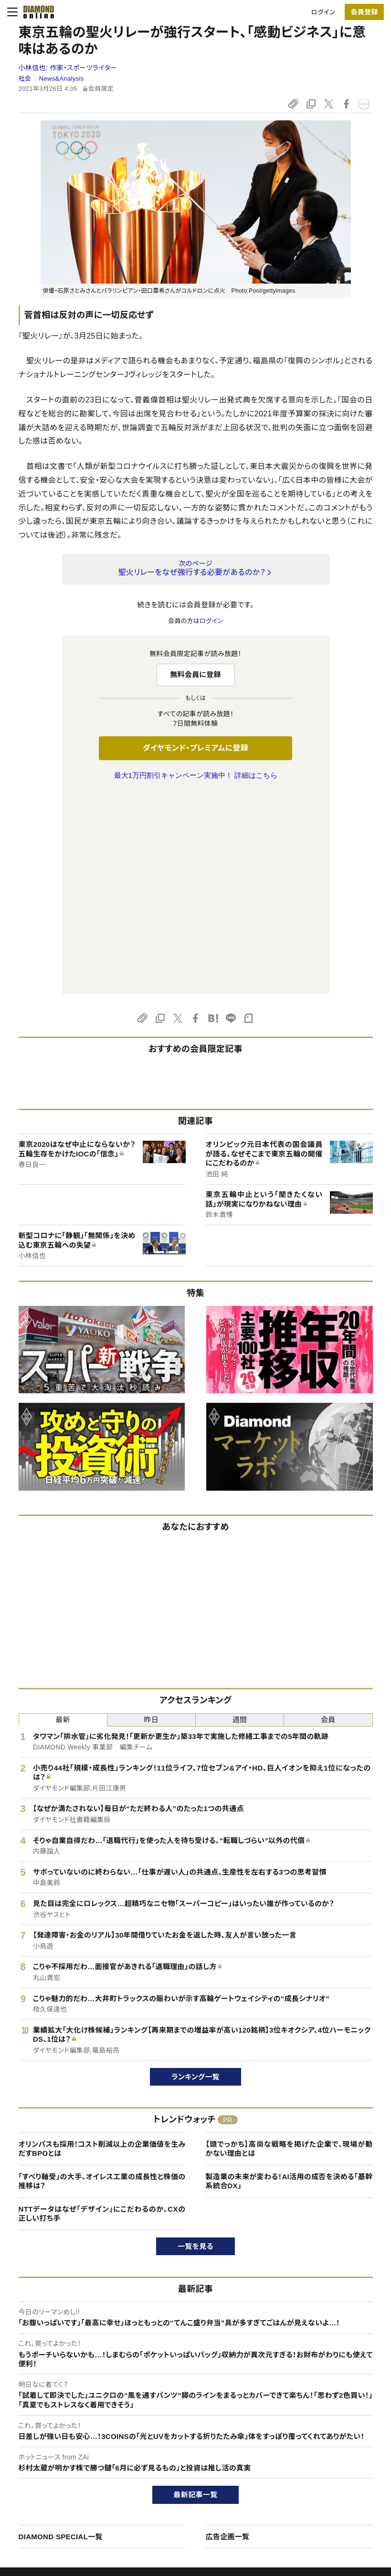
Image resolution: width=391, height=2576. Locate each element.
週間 (239, 1519)
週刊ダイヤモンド (179, 2451)
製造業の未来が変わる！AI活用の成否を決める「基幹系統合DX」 (289, 1981)
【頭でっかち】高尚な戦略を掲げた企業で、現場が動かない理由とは (289, 1948)
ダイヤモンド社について (335, 2416)
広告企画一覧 (228, 2336)
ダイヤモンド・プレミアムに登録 (195, 748)
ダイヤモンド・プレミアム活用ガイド (67, 2467)
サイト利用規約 (41, 2483)
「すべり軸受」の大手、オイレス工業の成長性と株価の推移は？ (102, 1981)
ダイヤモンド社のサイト (190, 2416)
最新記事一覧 (196, 2294)
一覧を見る (195, 2046)
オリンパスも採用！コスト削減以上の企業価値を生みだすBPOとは (102, 1948)
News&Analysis (61, 78)
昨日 (151, 1519)
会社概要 (313, 2451)
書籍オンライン (176, 2483)
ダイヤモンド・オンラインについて (69, 2416)
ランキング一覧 (195, 1876)
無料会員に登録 (195, 674)
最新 (62, 1519)
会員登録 (364, 12)
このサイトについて (46, 2434)
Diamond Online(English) (192, 2434)
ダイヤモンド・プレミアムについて (64, 2451)
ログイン (323, 12)
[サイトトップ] (36, 12)
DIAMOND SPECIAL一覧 (61, 2336)
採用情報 (313, 2467)
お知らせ (312, 2483)
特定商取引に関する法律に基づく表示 (72, 2499)
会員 (328, 1519)
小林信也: (68, 68)
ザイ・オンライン (177, 2499)
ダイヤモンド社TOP (327, 2434)
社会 (25, 78)
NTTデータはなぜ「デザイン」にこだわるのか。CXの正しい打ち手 (102, 2013)
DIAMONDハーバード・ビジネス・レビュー (212, 2467)
